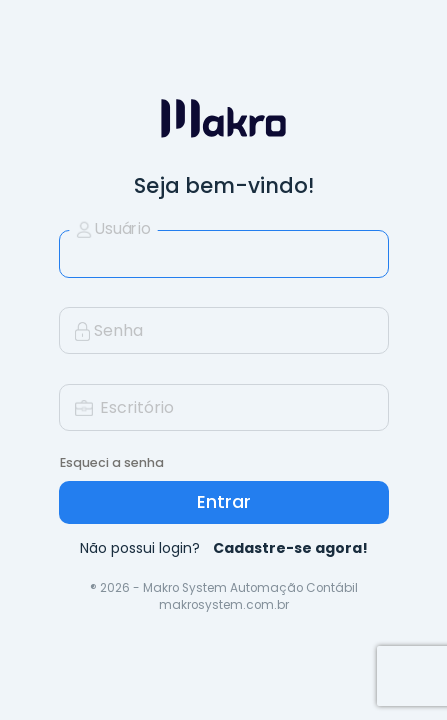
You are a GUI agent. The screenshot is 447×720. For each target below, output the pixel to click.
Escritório (124, 407)
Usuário (112, 229)
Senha (109, 330)
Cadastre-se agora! (290, 548)
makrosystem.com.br (224, 605)
